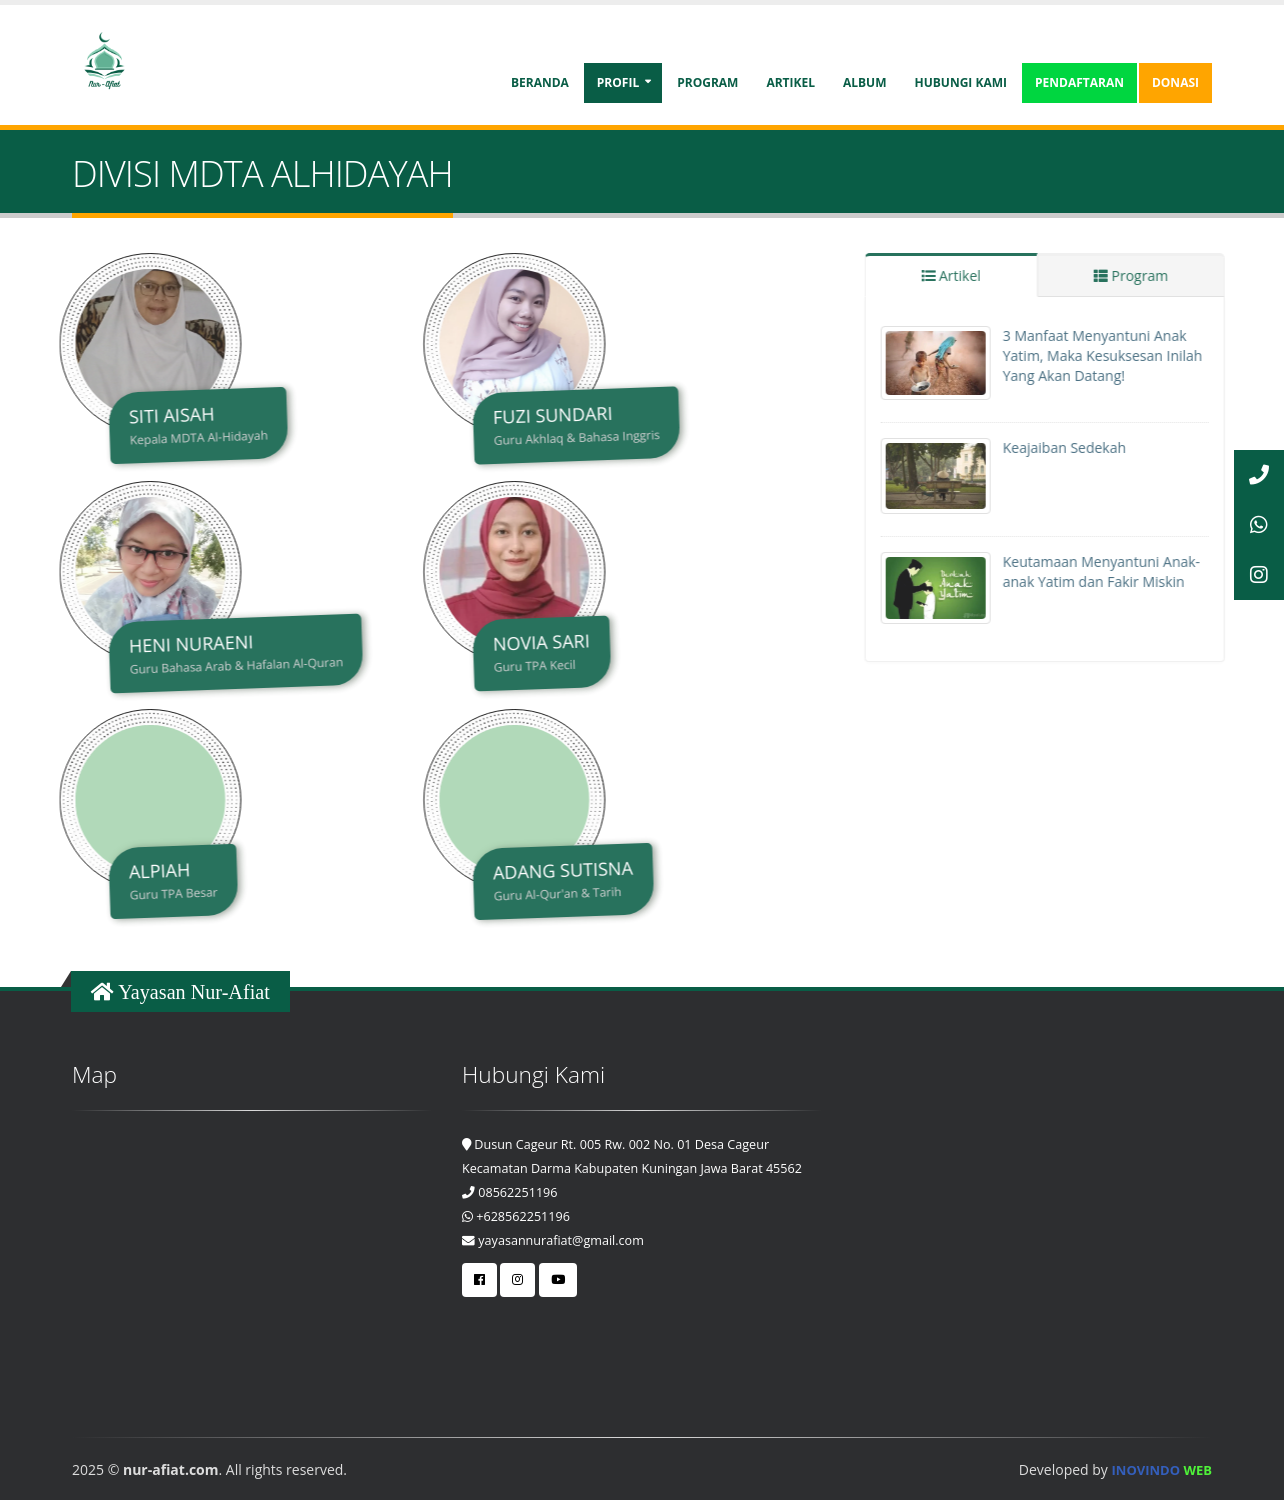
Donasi (1175, 82)
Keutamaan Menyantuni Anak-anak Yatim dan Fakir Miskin (1130, 571)
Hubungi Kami (961, 82)
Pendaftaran (1079, 82)
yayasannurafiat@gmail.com (553, 1240)
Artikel (790, 82)
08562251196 (509, 1192)
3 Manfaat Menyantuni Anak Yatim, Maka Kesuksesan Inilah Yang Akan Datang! (1132, 355)
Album (865, 82)
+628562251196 (516, 1216)
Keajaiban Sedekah (1093, 447)
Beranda (540, 82)
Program (707, 82)
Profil (618, 82)
